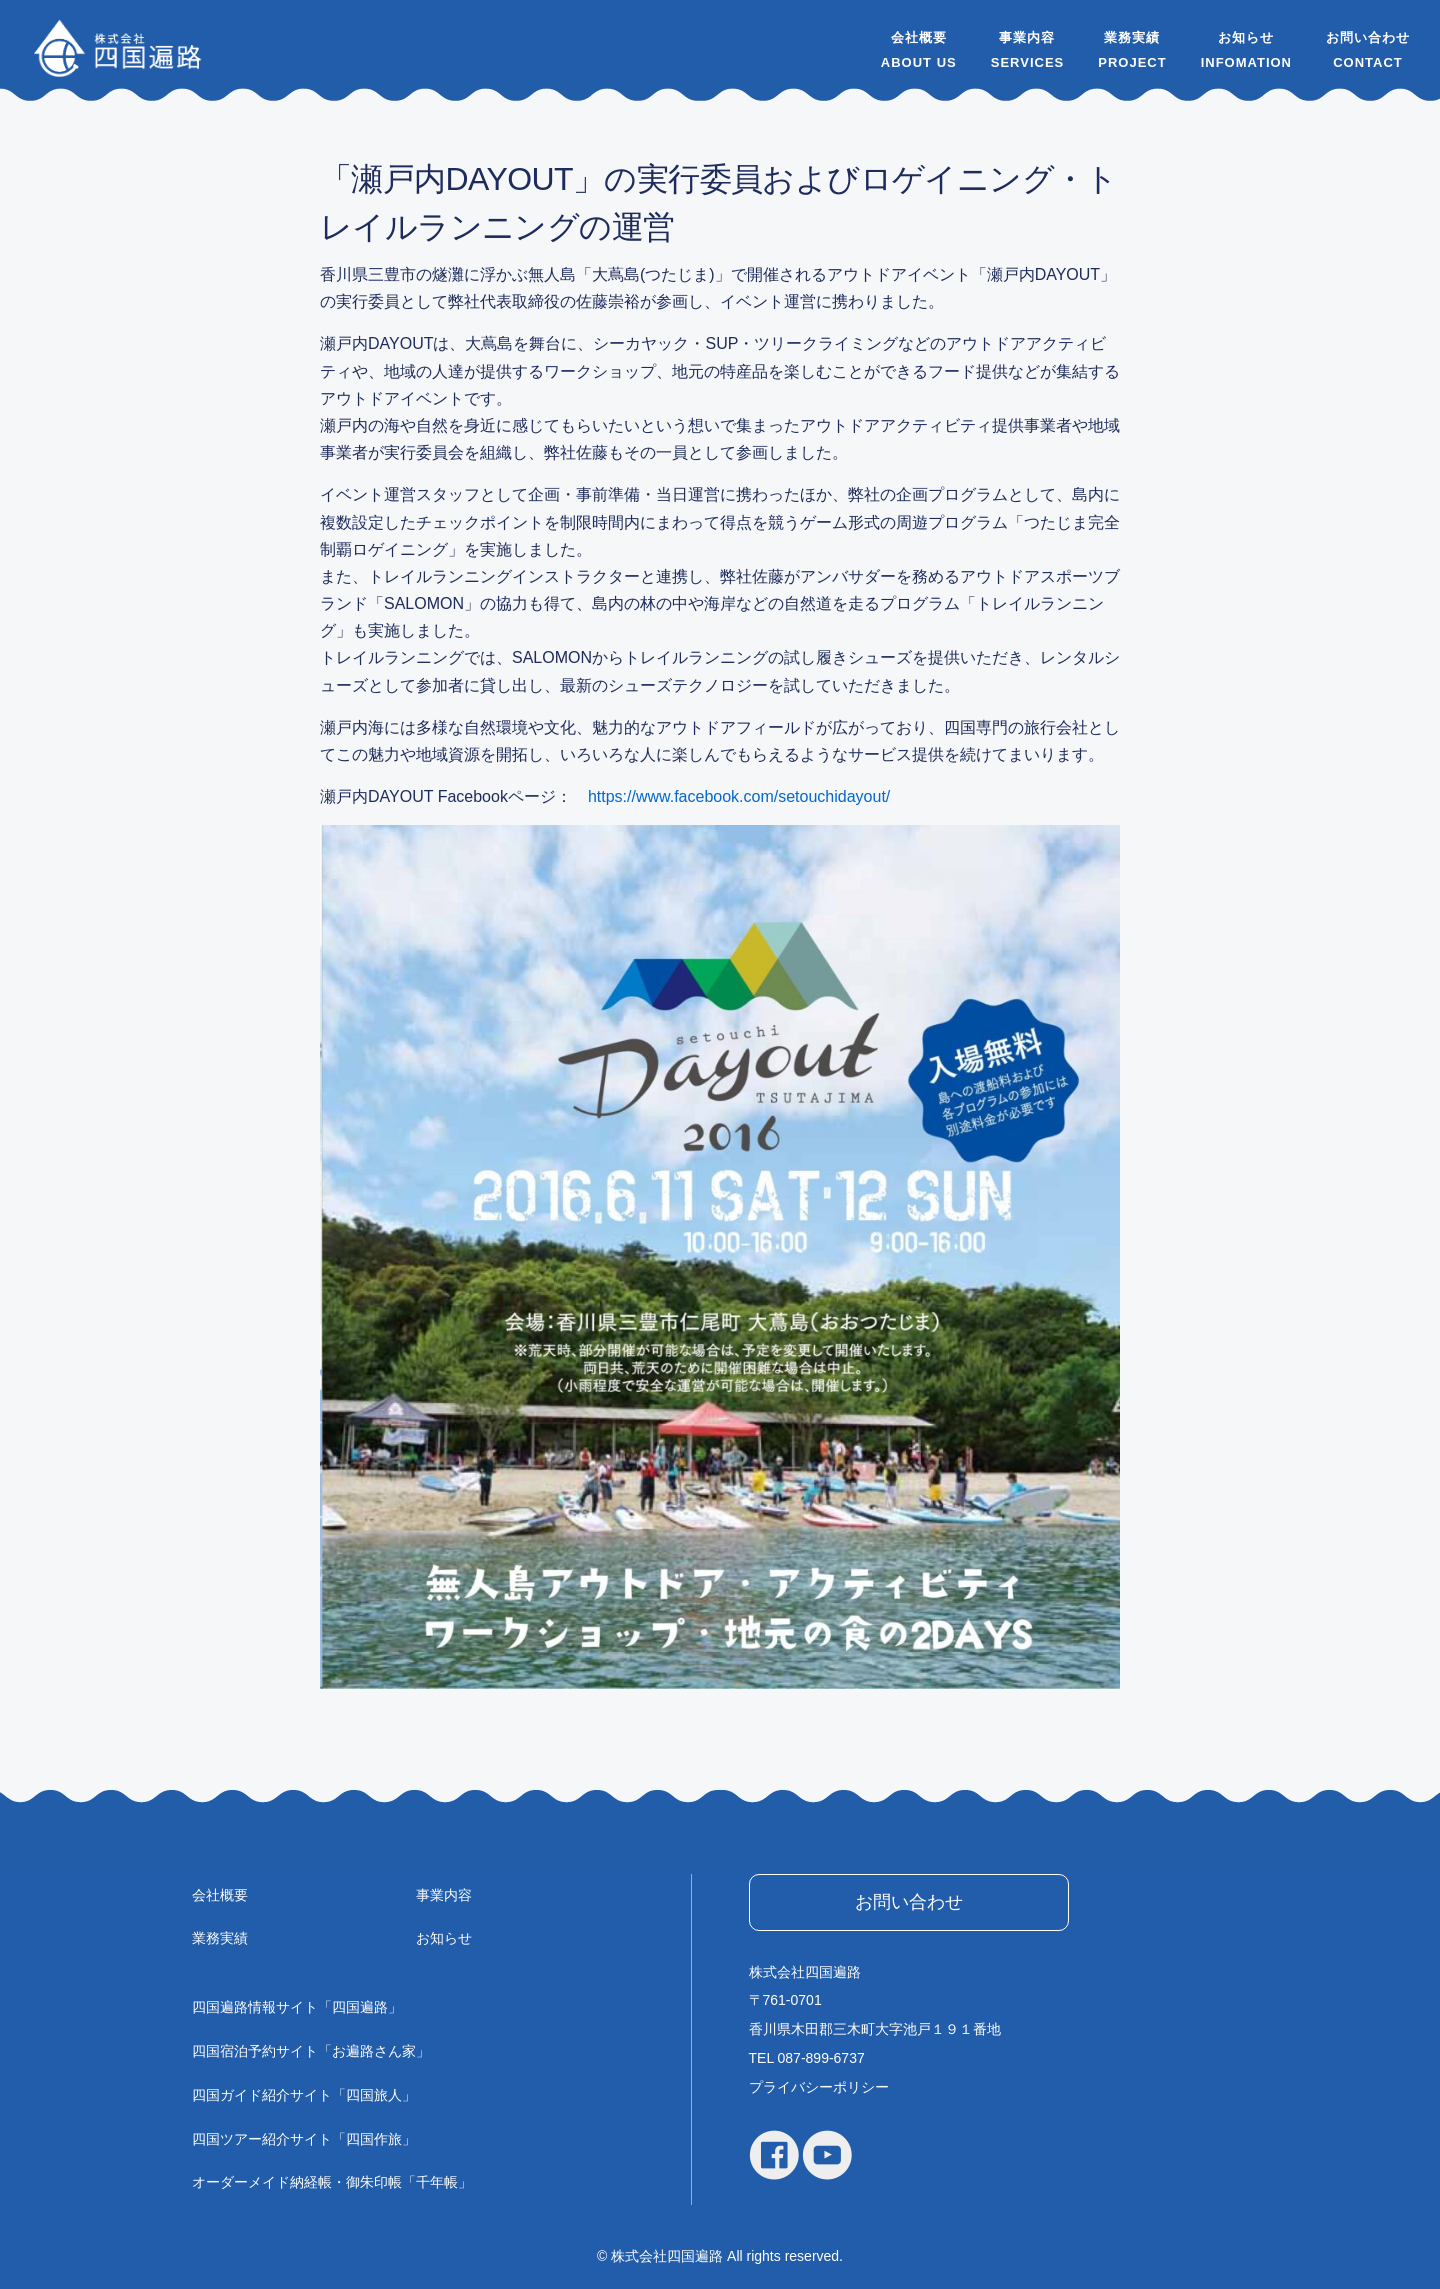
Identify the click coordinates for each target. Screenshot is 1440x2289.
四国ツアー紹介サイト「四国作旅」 (304, 2139)
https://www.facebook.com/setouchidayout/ (739, 796)
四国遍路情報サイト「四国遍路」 (297, 2007)
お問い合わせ (1368, 37)
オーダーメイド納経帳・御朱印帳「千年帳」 (332, 2182)
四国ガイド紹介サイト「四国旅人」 (304, 2095)
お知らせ (1246, 37)
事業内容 (1027, 37)
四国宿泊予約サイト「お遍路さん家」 (311, 2051)
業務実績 (1132, 37)
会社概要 (919, 37)
